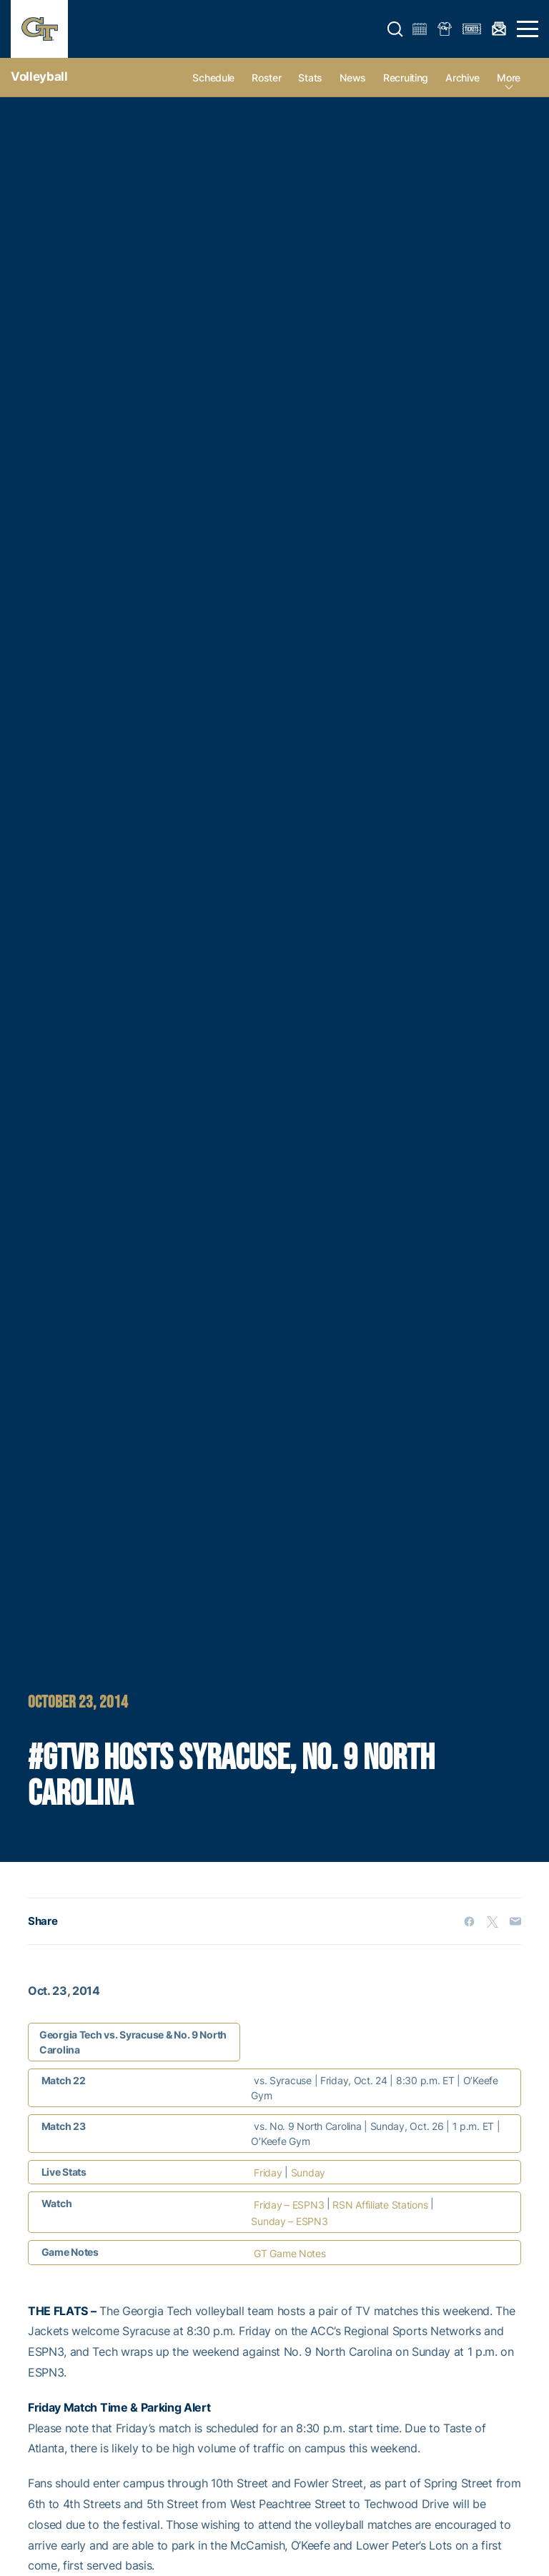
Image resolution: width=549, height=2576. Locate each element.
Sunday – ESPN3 (289, 2221)
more (508, 77)
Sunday (308, 2172)
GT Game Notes (289, 2253)
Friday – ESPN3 (289, 2205)
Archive (462, 77)
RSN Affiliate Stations (379, 2205)
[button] (395, 29)
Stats (310, 77)
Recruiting (405, 77)
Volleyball (39, 76)
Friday (268, 2172)
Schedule (213, 77)
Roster (266, 77)
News (353, 77)
